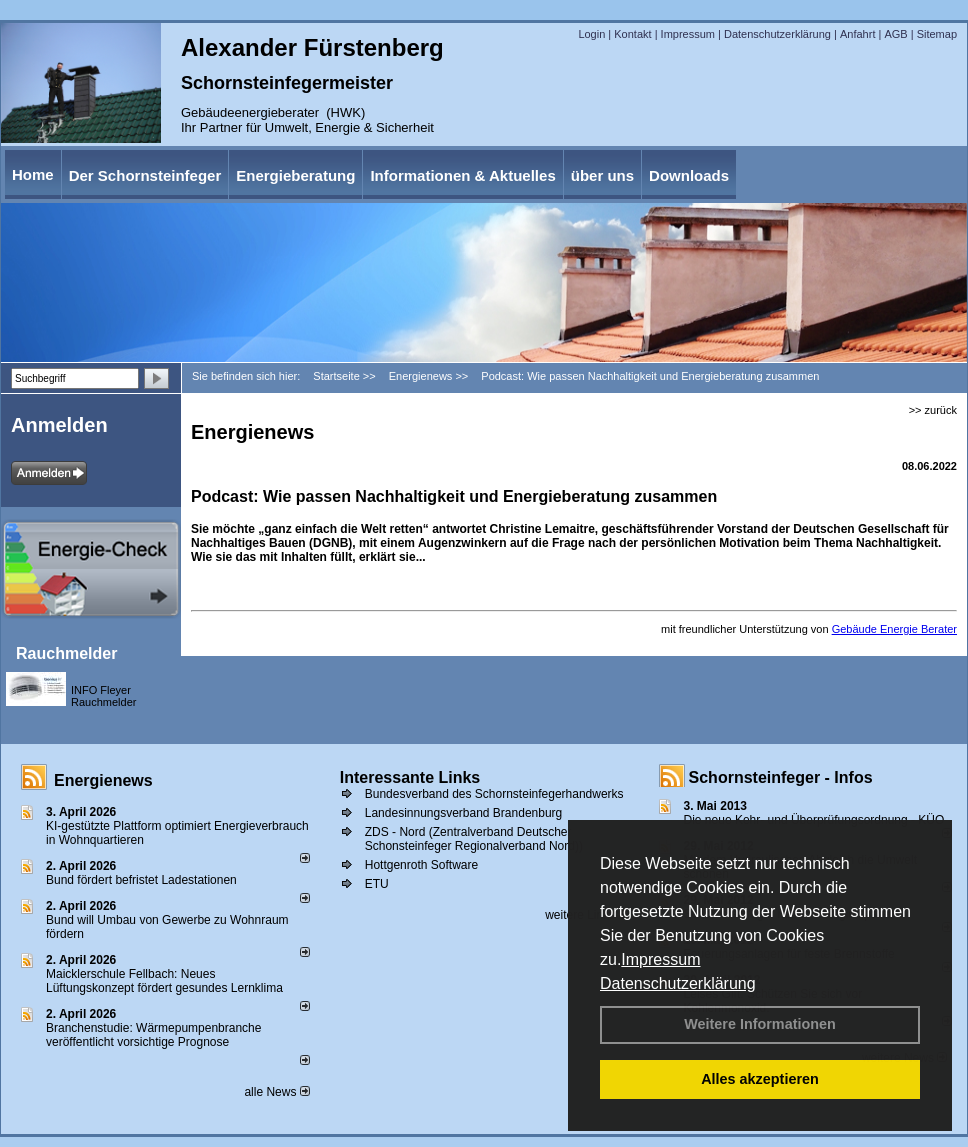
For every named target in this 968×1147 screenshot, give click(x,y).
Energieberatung (295, 175)
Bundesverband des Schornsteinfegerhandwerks (494, 794)
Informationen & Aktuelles (462, 175)
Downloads (689, 175)
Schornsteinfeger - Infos (781, 777)
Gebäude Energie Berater (894, 629)
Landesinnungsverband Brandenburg (464, 813)
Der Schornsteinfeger (145, 175)
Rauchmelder (66, 653)
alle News (276, 1092)
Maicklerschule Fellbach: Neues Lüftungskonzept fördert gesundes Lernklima (164, 981)
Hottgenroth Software (421, 865)
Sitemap (937, 34)
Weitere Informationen (760, 1024)
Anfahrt (857, 34)
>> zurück (933, 410)
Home (33, 174)
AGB (895, 34)
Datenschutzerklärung (678, 983)
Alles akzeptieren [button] (760, 1079)
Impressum (660, 959)
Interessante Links (410, 777)
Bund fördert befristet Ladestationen (141, 880)
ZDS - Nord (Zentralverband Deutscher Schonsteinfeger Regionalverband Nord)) (474, 839)
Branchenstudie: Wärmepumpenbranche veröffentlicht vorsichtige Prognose (153, 1035)
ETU (377, 884)
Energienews (103, 780)
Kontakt (632, 34)
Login (591, 34)
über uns (602, 175)
